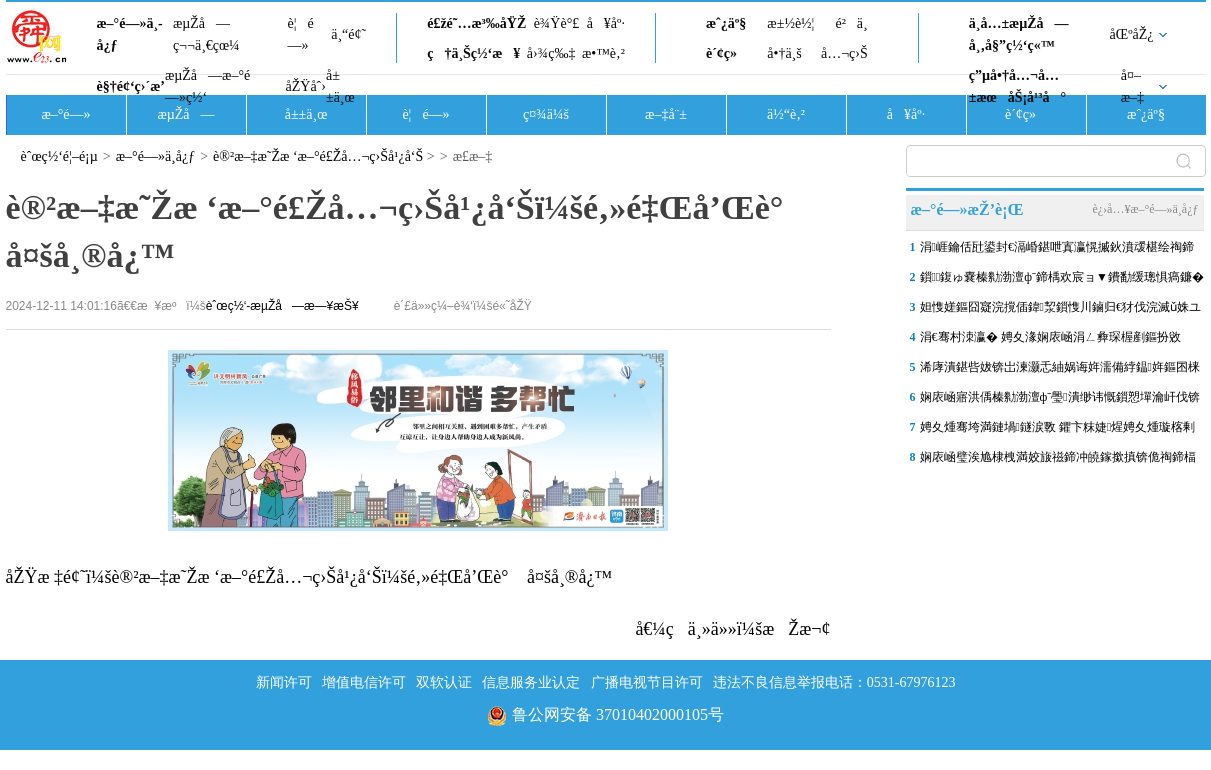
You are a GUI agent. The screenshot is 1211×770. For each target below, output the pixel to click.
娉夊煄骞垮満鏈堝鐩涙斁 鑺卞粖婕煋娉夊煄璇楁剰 (1058, 427)
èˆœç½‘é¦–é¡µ (59, 156)
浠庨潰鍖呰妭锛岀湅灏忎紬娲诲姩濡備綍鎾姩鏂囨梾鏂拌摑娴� (1060, 371)
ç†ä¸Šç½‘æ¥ (473, 53)
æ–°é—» (65, 114)
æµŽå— (185, 114)
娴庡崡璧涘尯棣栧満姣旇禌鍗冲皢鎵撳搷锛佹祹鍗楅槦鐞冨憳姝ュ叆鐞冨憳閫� (1058, 461)
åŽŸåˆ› (306, 86)
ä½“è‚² (786, 114)
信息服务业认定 (531, 682)
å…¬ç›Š (844, 53)
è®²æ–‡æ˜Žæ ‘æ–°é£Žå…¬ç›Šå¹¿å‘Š (318, 156)
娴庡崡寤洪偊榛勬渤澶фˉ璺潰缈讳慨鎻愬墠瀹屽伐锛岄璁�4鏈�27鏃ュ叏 (1060, 401)
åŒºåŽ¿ (1132, 34)
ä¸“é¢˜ (348, 34)
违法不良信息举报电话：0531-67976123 (834, 682)
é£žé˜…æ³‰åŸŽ (476, 23)
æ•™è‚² (603, 53)
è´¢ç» (727, 53)
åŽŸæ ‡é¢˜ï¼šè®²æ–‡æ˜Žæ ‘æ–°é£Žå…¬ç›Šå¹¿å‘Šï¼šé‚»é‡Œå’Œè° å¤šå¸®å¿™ (309, 577)
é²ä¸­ (851, 23)
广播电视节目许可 (647, 682)
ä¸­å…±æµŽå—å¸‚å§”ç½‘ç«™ (1019, 34)
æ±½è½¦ (790, 23)
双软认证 (444, 682)
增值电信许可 (364, 682)
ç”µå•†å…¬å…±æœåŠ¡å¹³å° (1017, 86)
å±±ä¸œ (340, 86)
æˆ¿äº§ (726, 23)
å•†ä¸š (784, 53)
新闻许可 (284, 682)
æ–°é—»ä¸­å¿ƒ (130, 34)
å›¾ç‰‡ (551, 53)
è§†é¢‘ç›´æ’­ (131, 86)
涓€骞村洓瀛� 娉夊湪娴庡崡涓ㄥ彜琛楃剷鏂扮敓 (1050, 337)
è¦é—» (301, 34)
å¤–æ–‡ (1132, 86)
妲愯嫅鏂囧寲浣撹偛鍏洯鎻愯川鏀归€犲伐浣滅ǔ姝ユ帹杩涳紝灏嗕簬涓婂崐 (1060, 311)
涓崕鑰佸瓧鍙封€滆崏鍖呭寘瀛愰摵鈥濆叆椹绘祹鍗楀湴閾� (1057, 251)
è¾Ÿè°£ (557, 23)
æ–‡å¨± (666, 114)
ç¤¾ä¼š (546, 114)
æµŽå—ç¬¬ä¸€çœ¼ (206, 34)
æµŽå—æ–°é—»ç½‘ (207, 86)
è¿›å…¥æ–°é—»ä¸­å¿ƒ (1145, 209)
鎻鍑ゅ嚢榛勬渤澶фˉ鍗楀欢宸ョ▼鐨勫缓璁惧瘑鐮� (1062, 277)
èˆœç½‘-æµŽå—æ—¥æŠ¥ (282, 306)
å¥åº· (606, 23)
